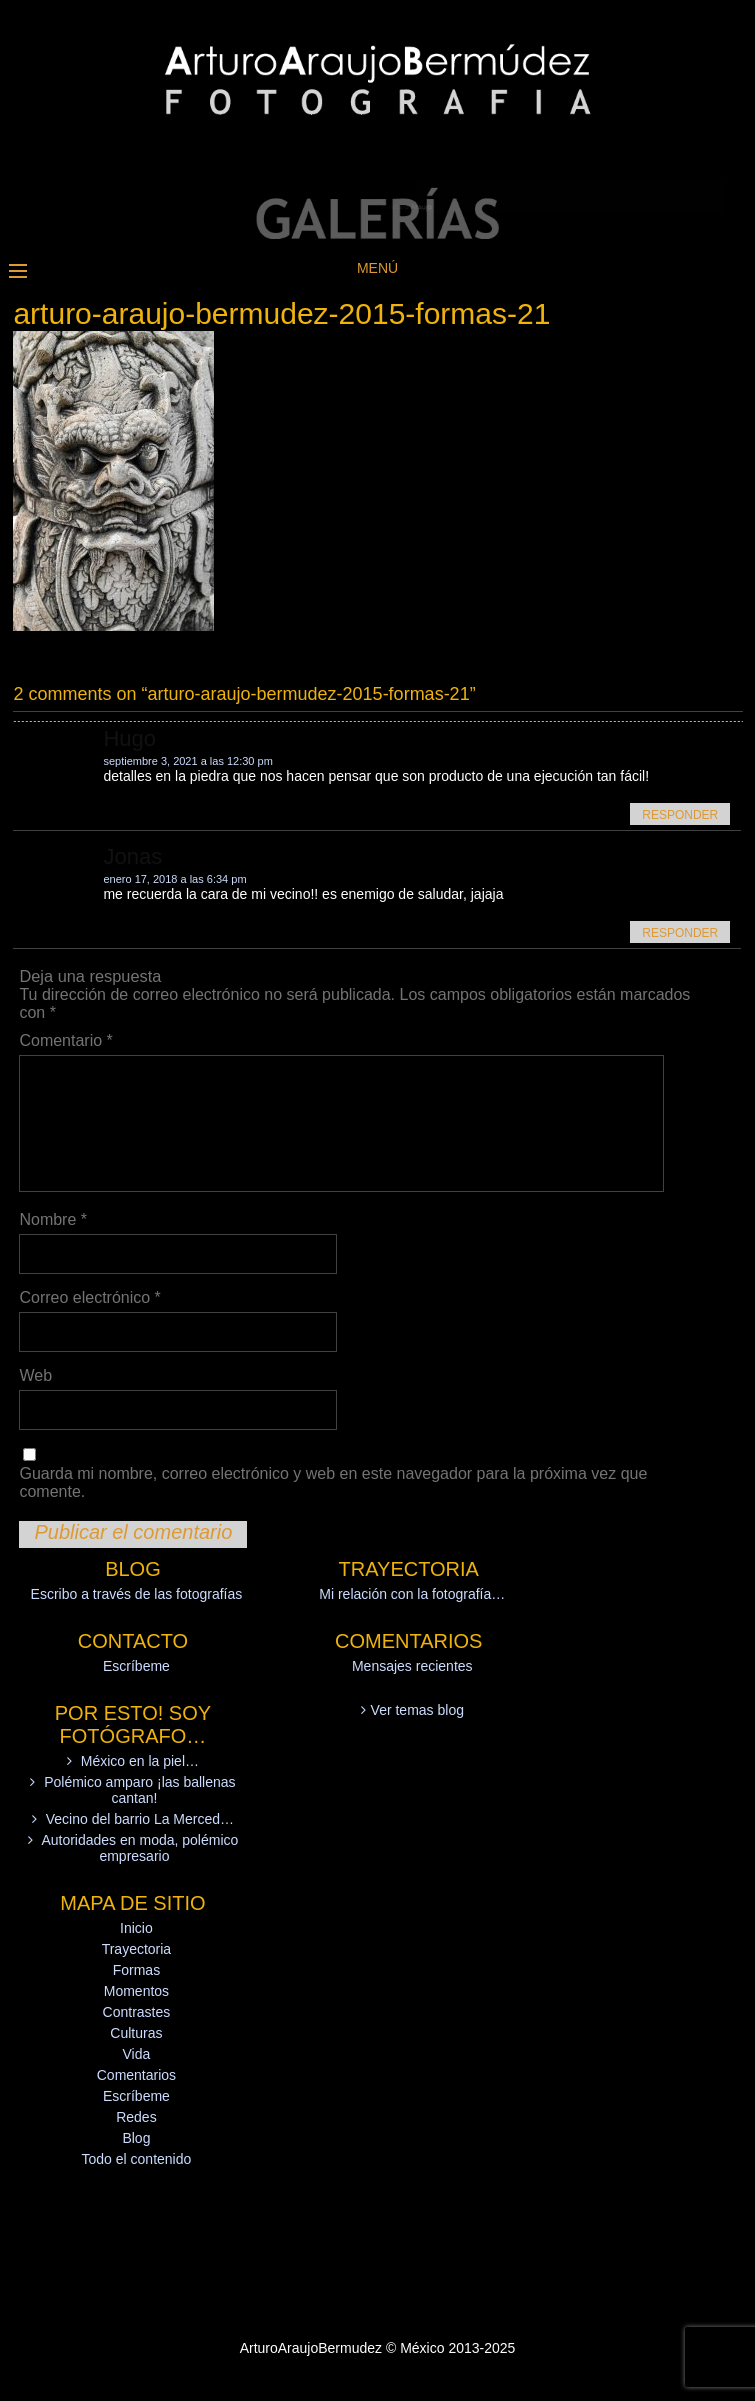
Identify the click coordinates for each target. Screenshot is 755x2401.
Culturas (136, 2033)
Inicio (136, 1928)
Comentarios (136, 2075)
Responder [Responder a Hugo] (680, 815)
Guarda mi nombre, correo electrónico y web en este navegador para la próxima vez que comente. (333, 1482)
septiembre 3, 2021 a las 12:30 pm (187, 761)
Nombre (53, 1219)
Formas (136, 1970)
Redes (136, 2117)
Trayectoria (137, 1949)
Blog (136, 2138)
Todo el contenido (137, 2159)
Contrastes (137, 2012)
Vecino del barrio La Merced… (140, 1819)
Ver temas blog (417, 1710)
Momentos (136, 1991)
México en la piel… (140, 1761)
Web (35, 1375)
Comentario (65, 1040)
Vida (137, 2054)
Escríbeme (136, 1666)
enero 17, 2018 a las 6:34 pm (174, 879)
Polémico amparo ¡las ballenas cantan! (139, 1790)
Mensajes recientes (412, 1666)
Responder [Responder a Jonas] (680, 933)
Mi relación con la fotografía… (412, 1594)
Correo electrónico (89, 1297)
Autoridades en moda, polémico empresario (139, 1848)
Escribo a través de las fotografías (137, 1594)
